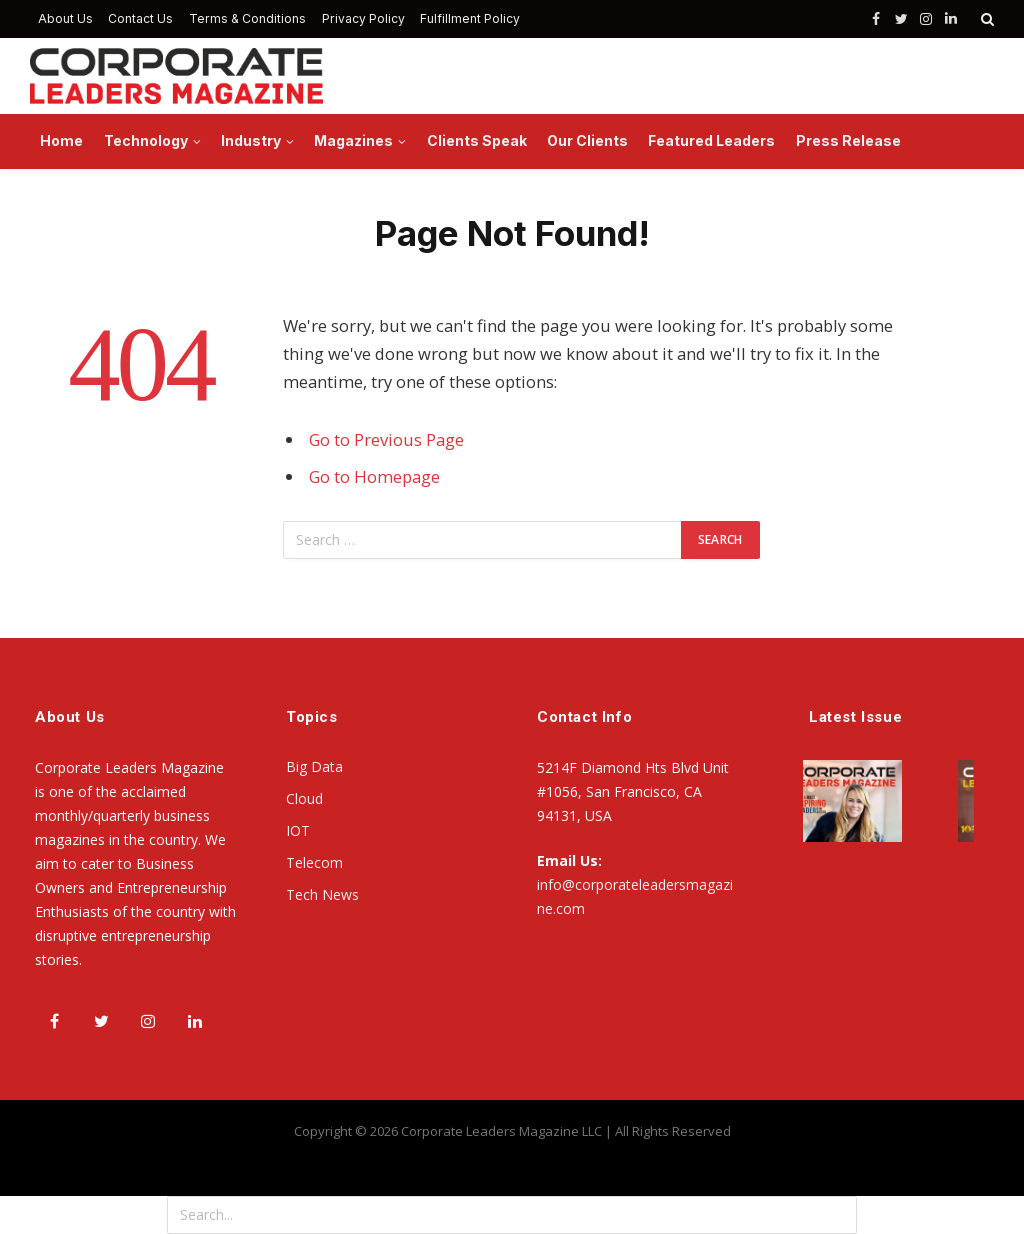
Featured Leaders (711, 140)
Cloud (304, 798)
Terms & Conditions (247, 18)
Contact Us (140, 18)
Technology (146, 140)
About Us (65, 18)
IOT (298, 830)
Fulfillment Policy (470, 18)
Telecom (314, 862)
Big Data (314, 766)
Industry (251, 140)
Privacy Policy (363, 18)
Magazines (353, 140)
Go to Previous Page (386, 439)
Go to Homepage (374, 476)
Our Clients (587, 140)
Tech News (322, 894)
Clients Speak (477, 140)
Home (61, 140)
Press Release (848, 140)
